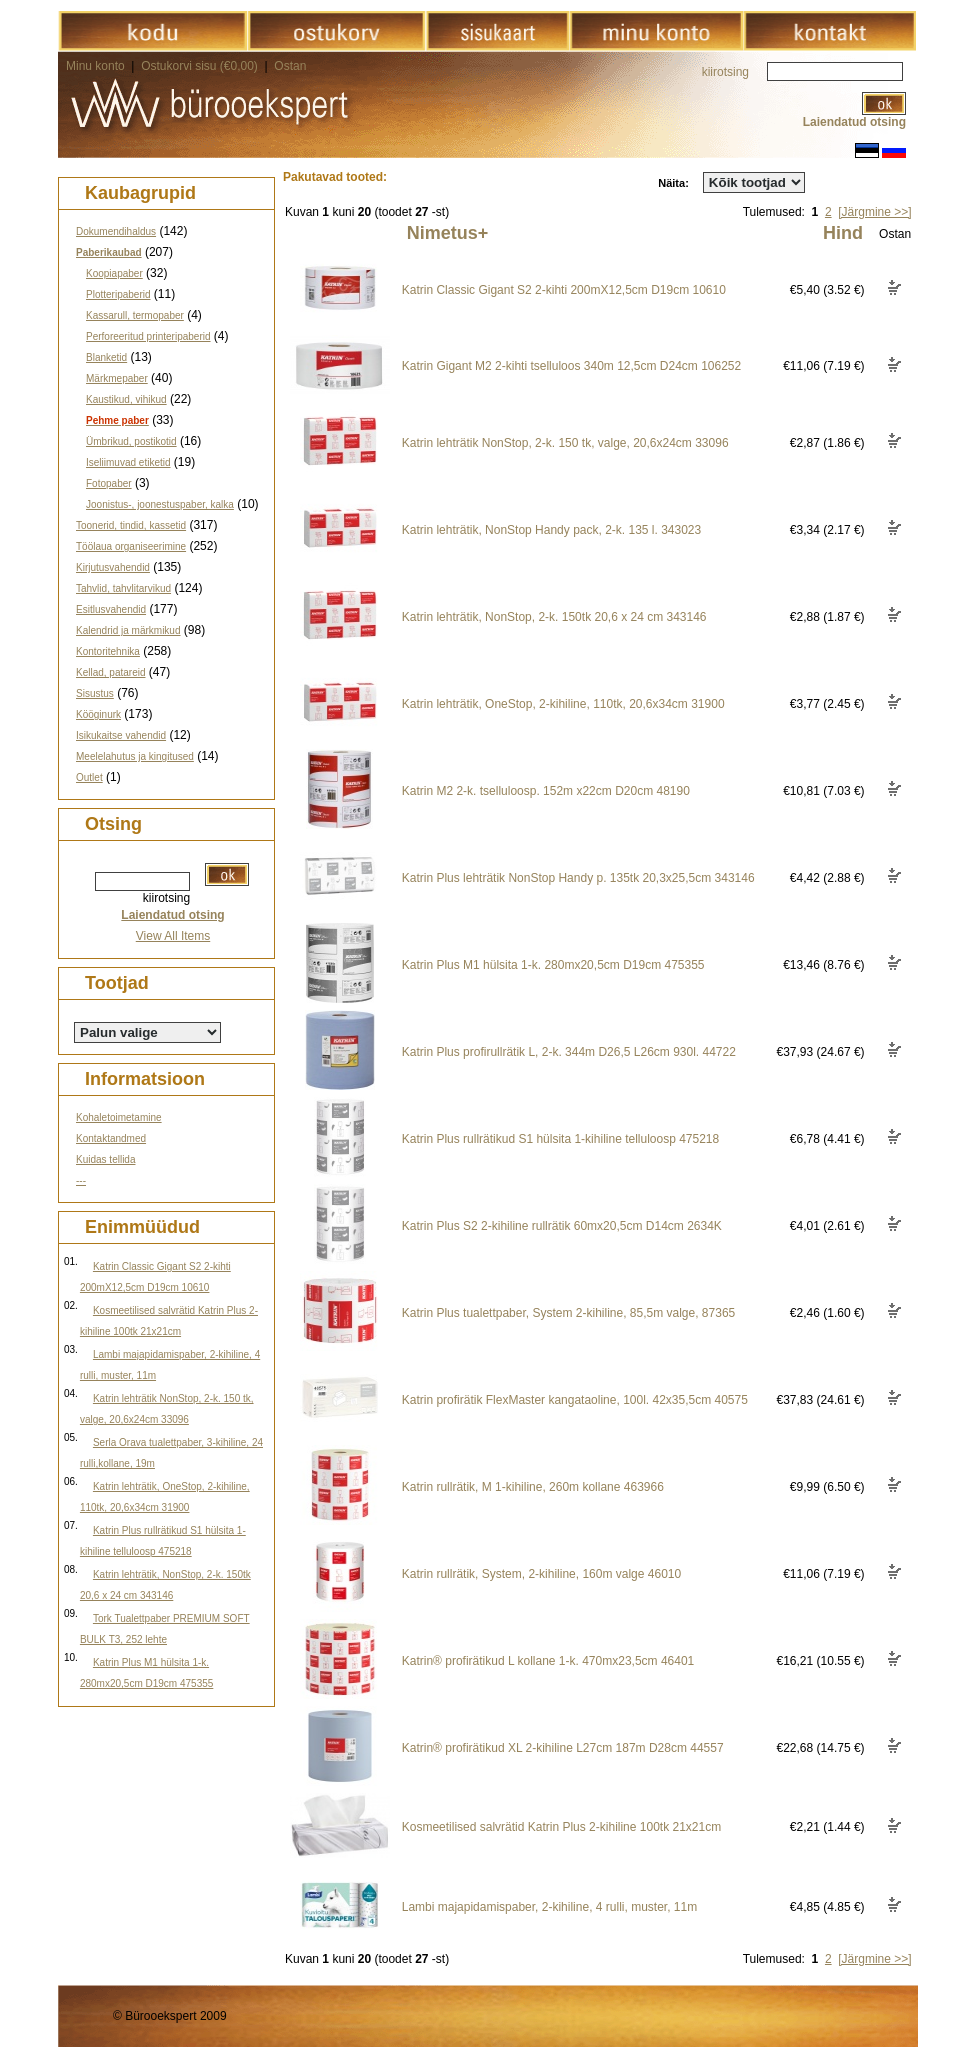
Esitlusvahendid (111, 609)
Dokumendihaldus (116, 231)
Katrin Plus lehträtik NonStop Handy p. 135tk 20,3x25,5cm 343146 (578, 878)
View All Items (173, 936)
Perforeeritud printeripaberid (148, 336)
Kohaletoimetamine (119, 1117)
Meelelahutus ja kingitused (135, 756)
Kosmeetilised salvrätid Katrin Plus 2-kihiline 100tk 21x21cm (561, 1827)
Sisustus (95, 693)
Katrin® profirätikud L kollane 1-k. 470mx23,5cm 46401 (548, 1661)
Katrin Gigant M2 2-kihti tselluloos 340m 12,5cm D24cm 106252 (572, 366)
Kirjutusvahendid (113, 567)
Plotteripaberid (118, 294)
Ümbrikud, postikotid (131, 441)
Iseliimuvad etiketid (128, 462)
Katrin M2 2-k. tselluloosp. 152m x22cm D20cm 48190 (546, 791)
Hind (843, 233)
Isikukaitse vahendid (121, 735)
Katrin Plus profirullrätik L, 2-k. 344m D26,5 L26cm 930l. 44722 (569, 1052)
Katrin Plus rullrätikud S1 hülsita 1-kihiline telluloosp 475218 (561, 1139)
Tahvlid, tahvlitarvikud (123, 588)
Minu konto (95, 66)
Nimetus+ (448, 233)
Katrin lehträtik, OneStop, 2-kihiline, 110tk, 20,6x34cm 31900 (563, 704)
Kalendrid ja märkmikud (128, 630)
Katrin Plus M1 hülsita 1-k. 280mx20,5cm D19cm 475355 (553, 965)
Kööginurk (98, 714)
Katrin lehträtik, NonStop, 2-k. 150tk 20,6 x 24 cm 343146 (554, 617)
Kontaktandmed (111, 1138)
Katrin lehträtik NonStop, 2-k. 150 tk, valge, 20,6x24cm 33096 (565, 443)
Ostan (290, 66)
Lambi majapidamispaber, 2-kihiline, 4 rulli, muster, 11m (549, 1907)
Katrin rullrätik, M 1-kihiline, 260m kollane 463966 (533, 1487)
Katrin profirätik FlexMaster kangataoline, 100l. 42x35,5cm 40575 (575, 1400)
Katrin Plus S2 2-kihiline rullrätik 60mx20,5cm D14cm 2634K (562, 1226)
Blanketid (106, 357)
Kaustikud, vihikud (126, 399)
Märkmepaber (117, 378)
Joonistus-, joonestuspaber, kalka (160, 504)
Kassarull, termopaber (135, 315)
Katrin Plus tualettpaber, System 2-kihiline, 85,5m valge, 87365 (569, 1313)
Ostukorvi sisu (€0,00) (201, 66)
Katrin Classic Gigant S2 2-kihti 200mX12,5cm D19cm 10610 (564, 290)
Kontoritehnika (108, 651)
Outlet (89, 777)
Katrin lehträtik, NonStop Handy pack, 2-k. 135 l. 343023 (552, 530)
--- (81, 1180)
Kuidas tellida (105, 1159)
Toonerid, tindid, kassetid (131, 525)
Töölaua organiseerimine (131, 546)
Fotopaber (109, 483)
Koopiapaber (114, 273)
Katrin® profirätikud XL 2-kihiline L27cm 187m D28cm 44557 (563, 1748)
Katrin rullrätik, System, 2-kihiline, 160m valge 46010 (541, 1574)
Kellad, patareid (111, 672)
